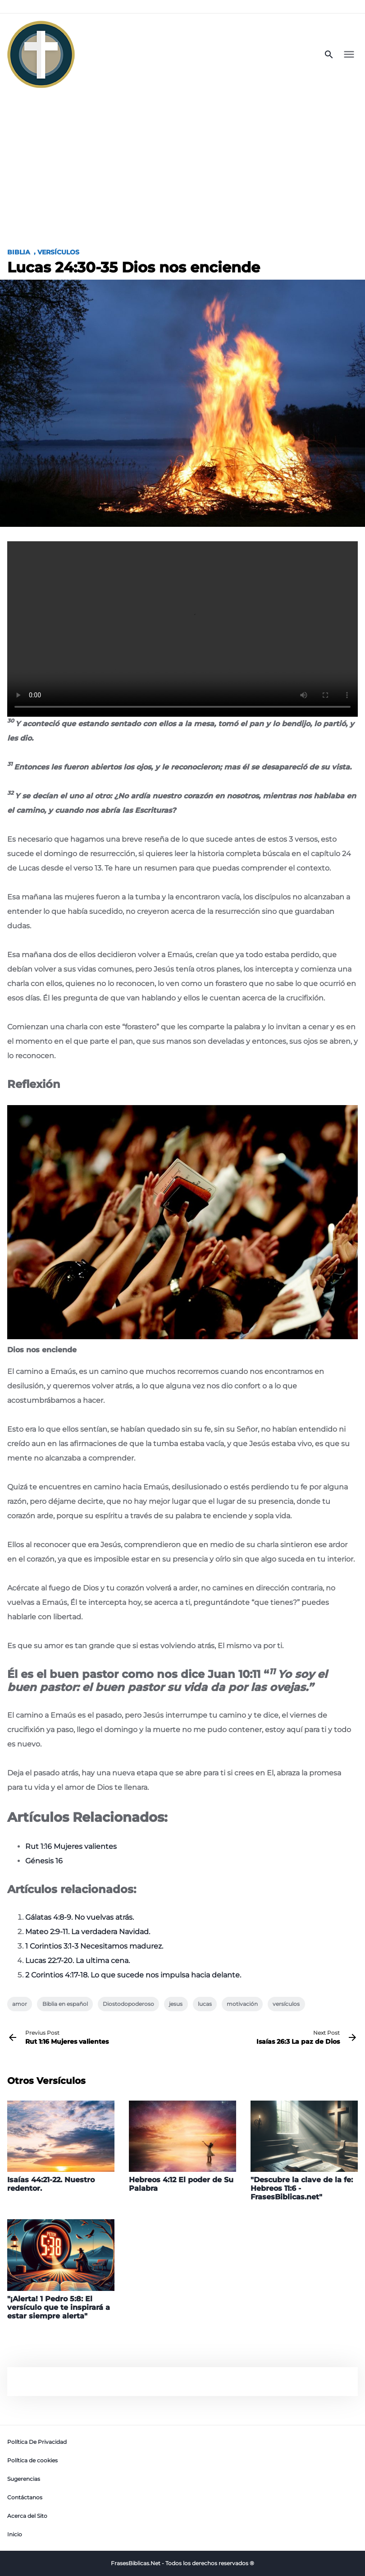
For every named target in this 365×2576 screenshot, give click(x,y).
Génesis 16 (44, 1861)
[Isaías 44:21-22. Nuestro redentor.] (60, 2147)
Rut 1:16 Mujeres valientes (71, 1846)
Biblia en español (65, 2003)
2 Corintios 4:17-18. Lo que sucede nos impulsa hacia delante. (133, 1975)
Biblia (18, 252)
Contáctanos (24, 2497)
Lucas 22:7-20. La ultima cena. (77, 1960)
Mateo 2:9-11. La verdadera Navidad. (87, 1931)
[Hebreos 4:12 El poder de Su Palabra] (182, 2147)
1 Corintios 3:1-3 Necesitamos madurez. (94, 1946)
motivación (242, 2003)
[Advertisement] (182, 163)
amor (19, 2003)
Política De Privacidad (37, 2441)
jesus (175, 2003)
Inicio (14, 2534)
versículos (286, 2003)
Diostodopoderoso (128, 2003)
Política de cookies (32, 2460)
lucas (205, 2003)
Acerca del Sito (27, 2515)
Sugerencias (23, 2478)
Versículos (58, 252)
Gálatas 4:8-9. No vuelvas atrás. (79, 1917)
